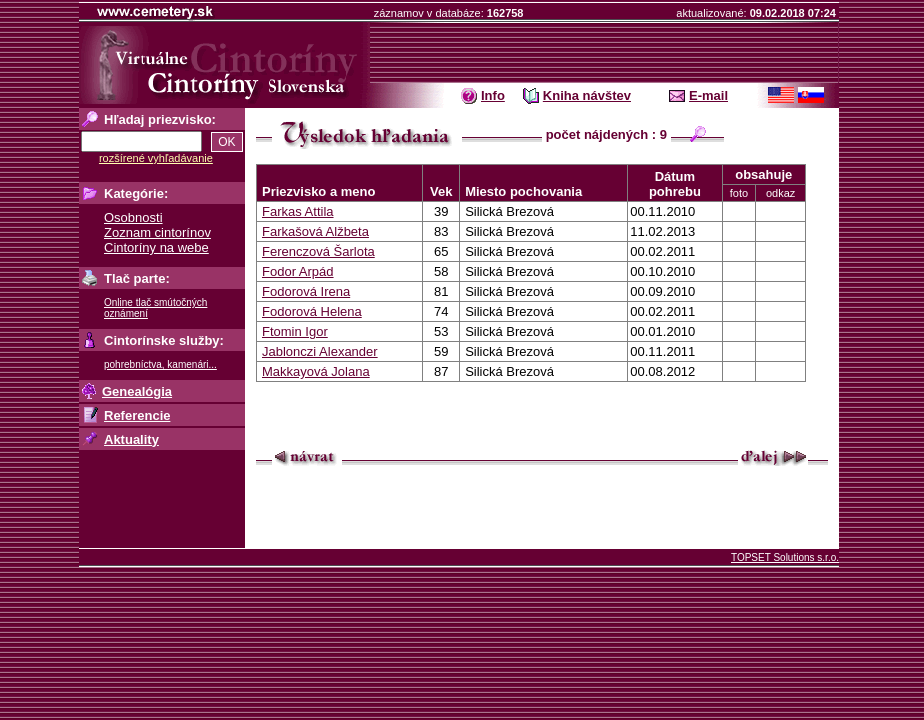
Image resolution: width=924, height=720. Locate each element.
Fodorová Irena (306, 291)
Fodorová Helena (312, 311)
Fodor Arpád (298, 271)
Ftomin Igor (295, 331)
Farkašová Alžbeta (315, 231)
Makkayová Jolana (316, 371)
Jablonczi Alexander (320, 351)
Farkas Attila (298, 211)
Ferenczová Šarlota (318, 251)
